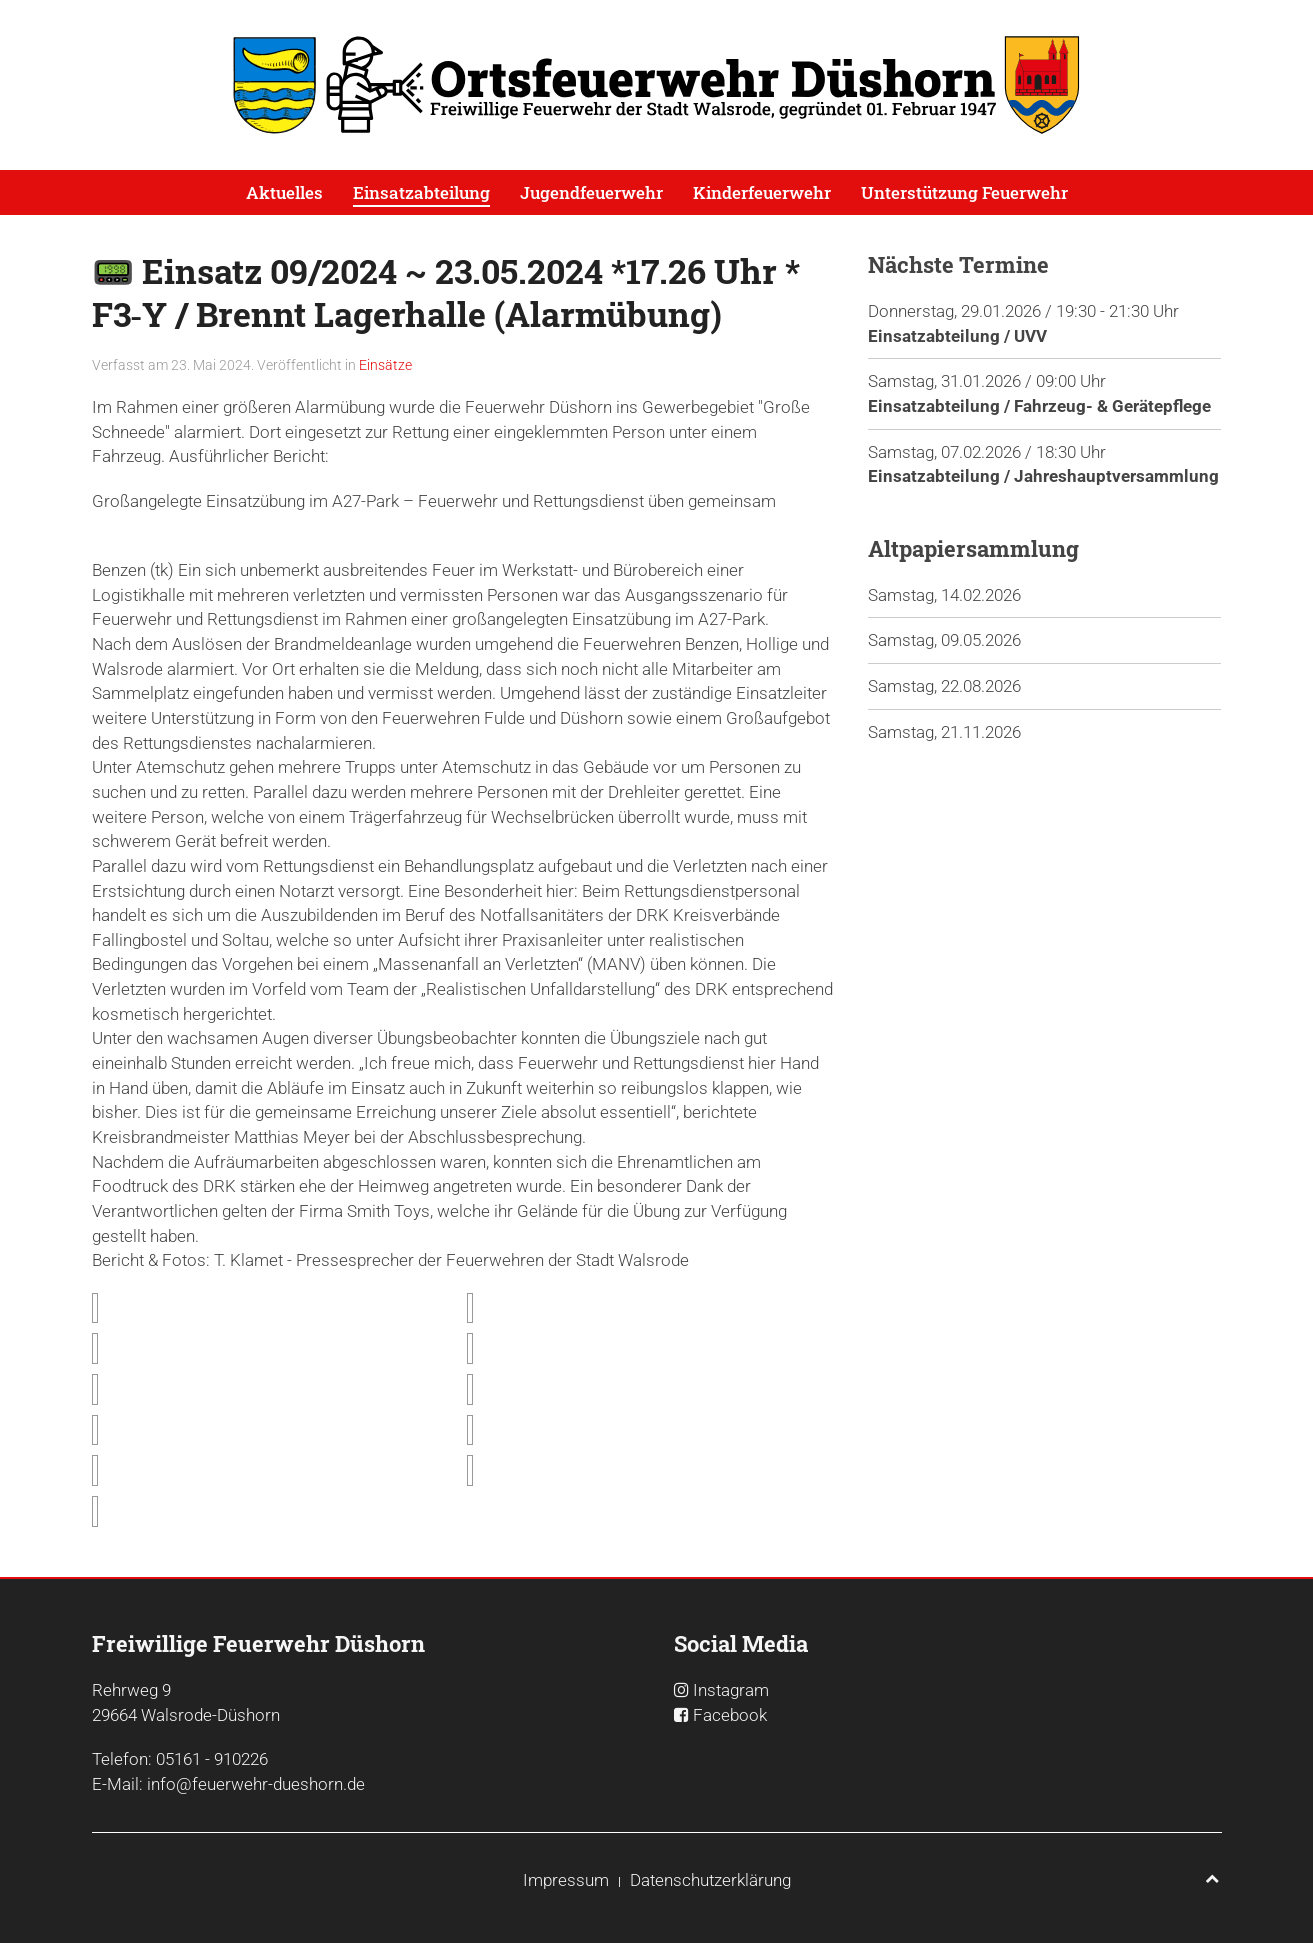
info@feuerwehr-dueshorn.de (256, 1784)
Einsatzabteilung (421, 192)
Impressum (566, 1880)
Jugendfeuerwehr (591, 192)
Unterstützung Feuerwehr (964, 192)
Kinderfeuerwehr (762, 192)
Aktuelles (284, 192)
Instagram (731, 1690)
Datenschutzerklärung (710, 1880)
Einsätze (385, 365)
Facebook (730, 1715)
